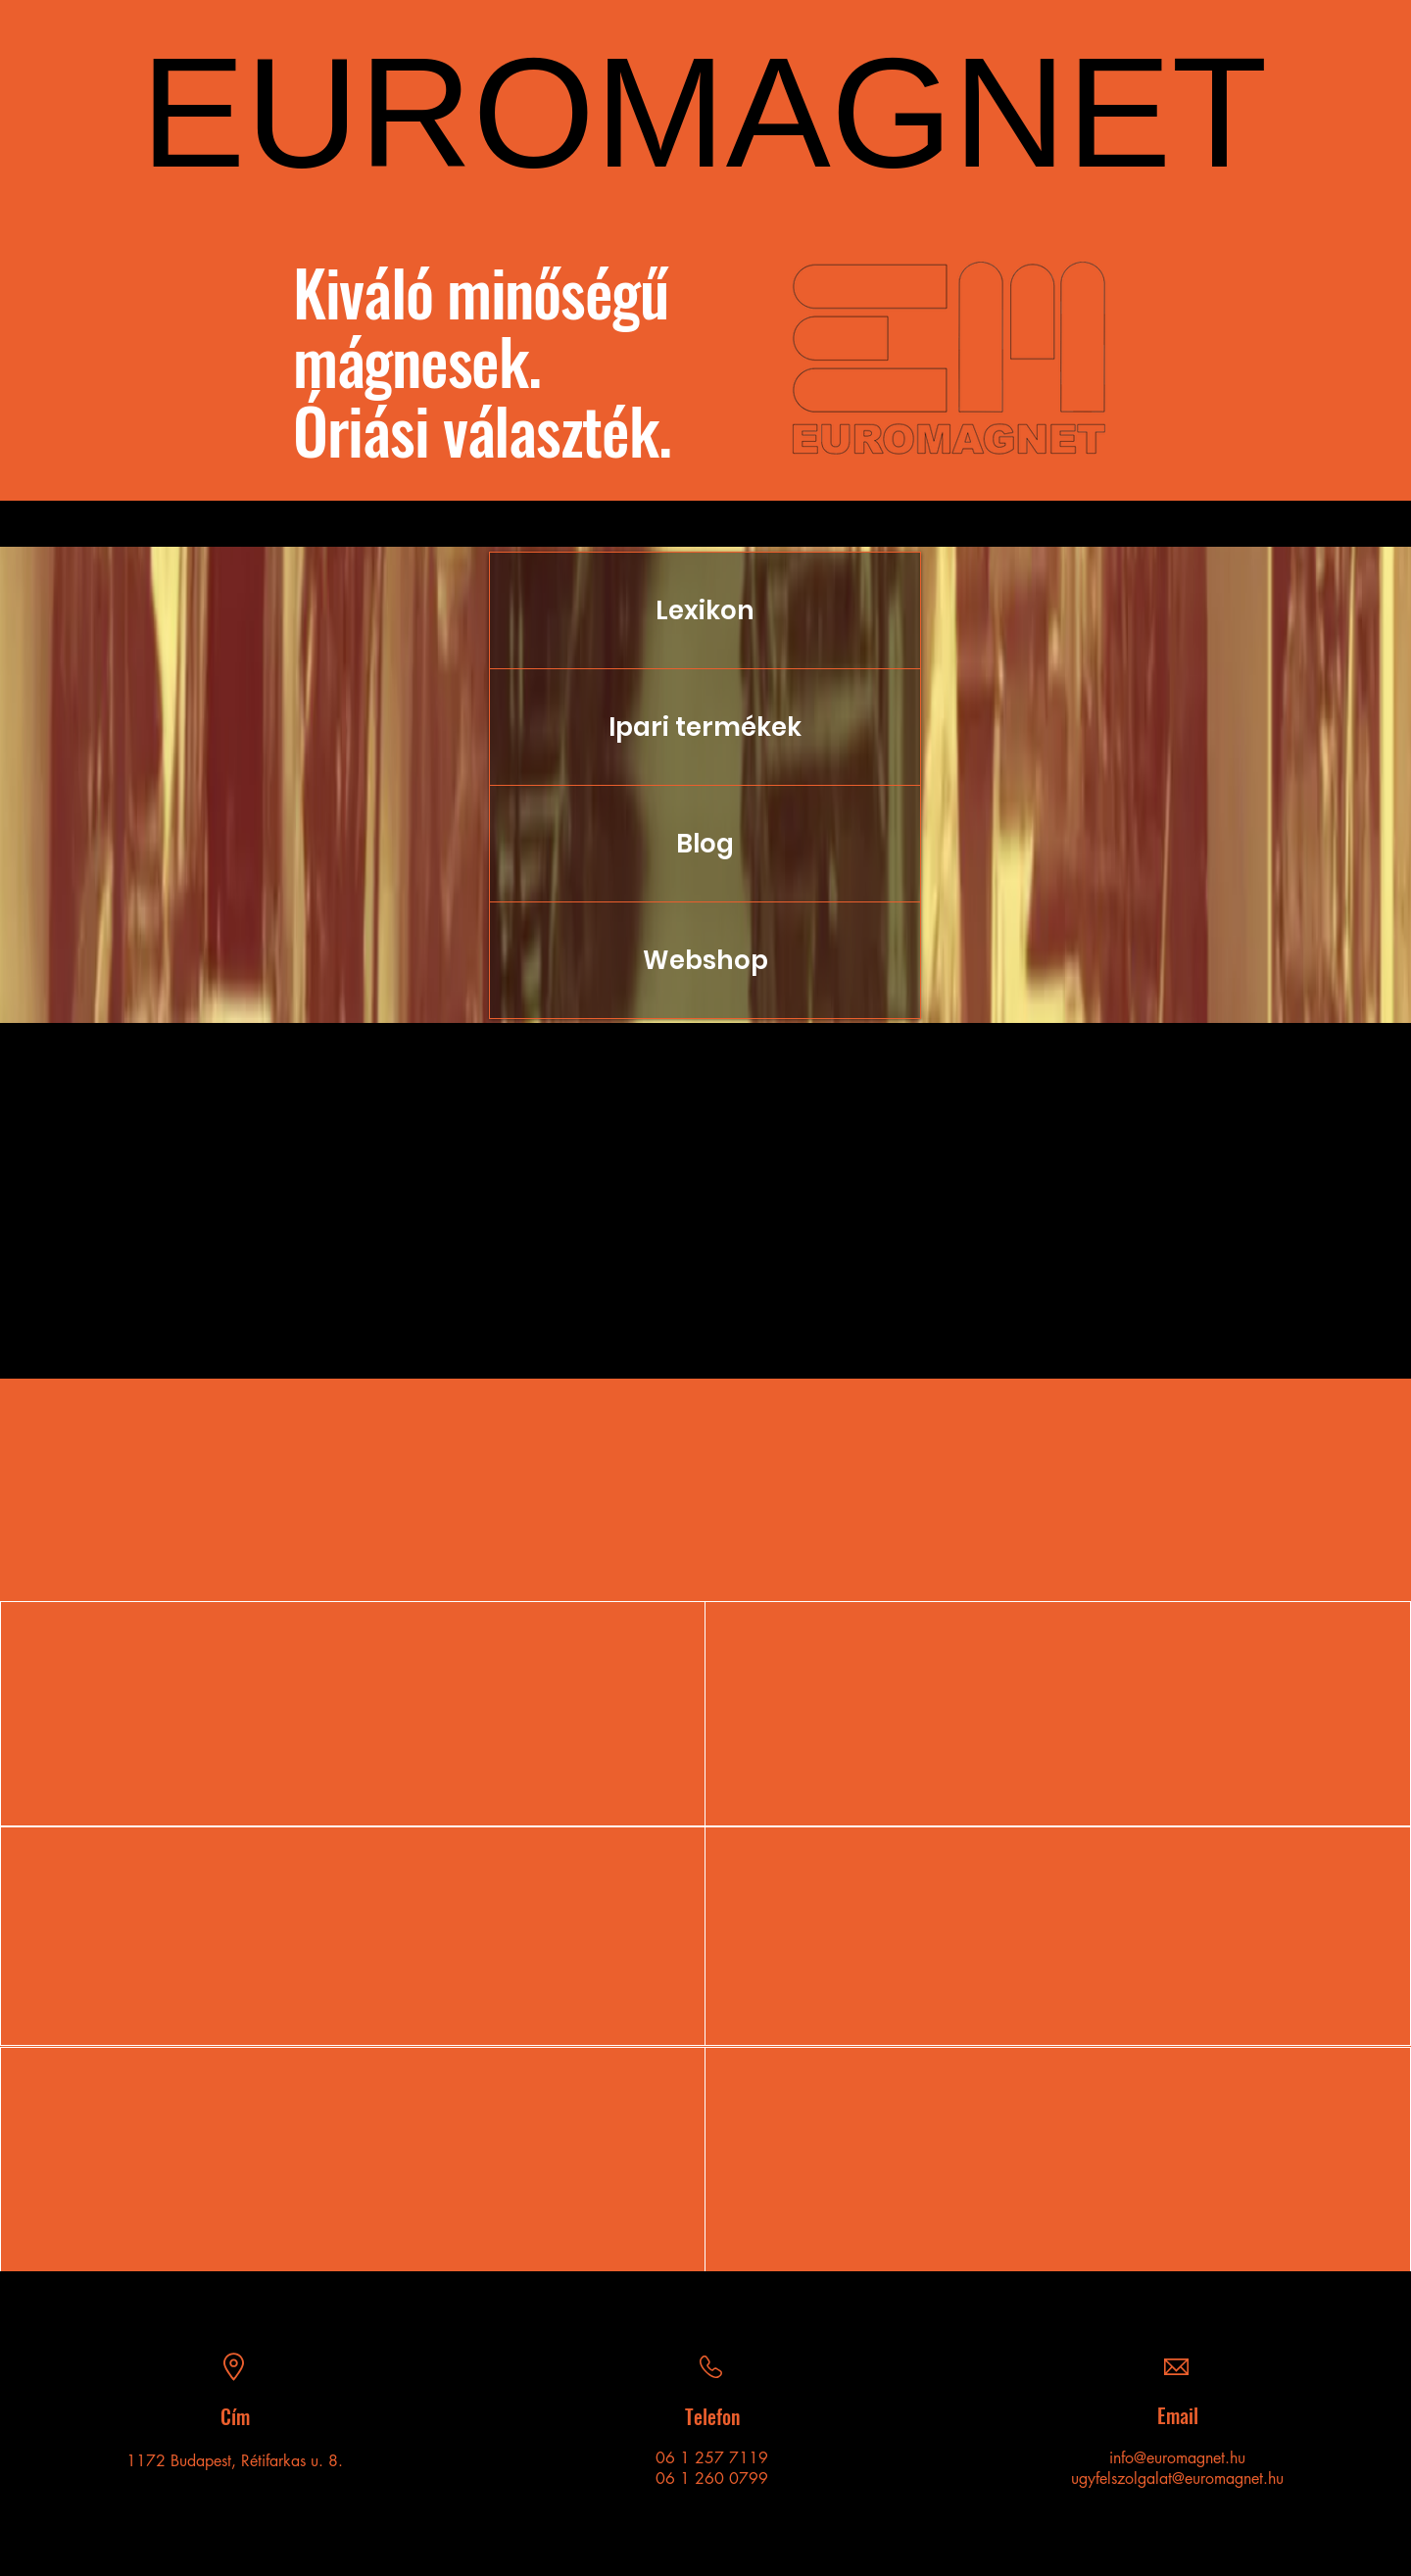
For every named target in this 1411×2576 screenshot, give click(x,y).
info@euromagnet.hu (1177, 2458)
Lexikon (705, 610)
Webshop (705, 960)
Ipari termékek (705, 727)
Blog (705, 843)
